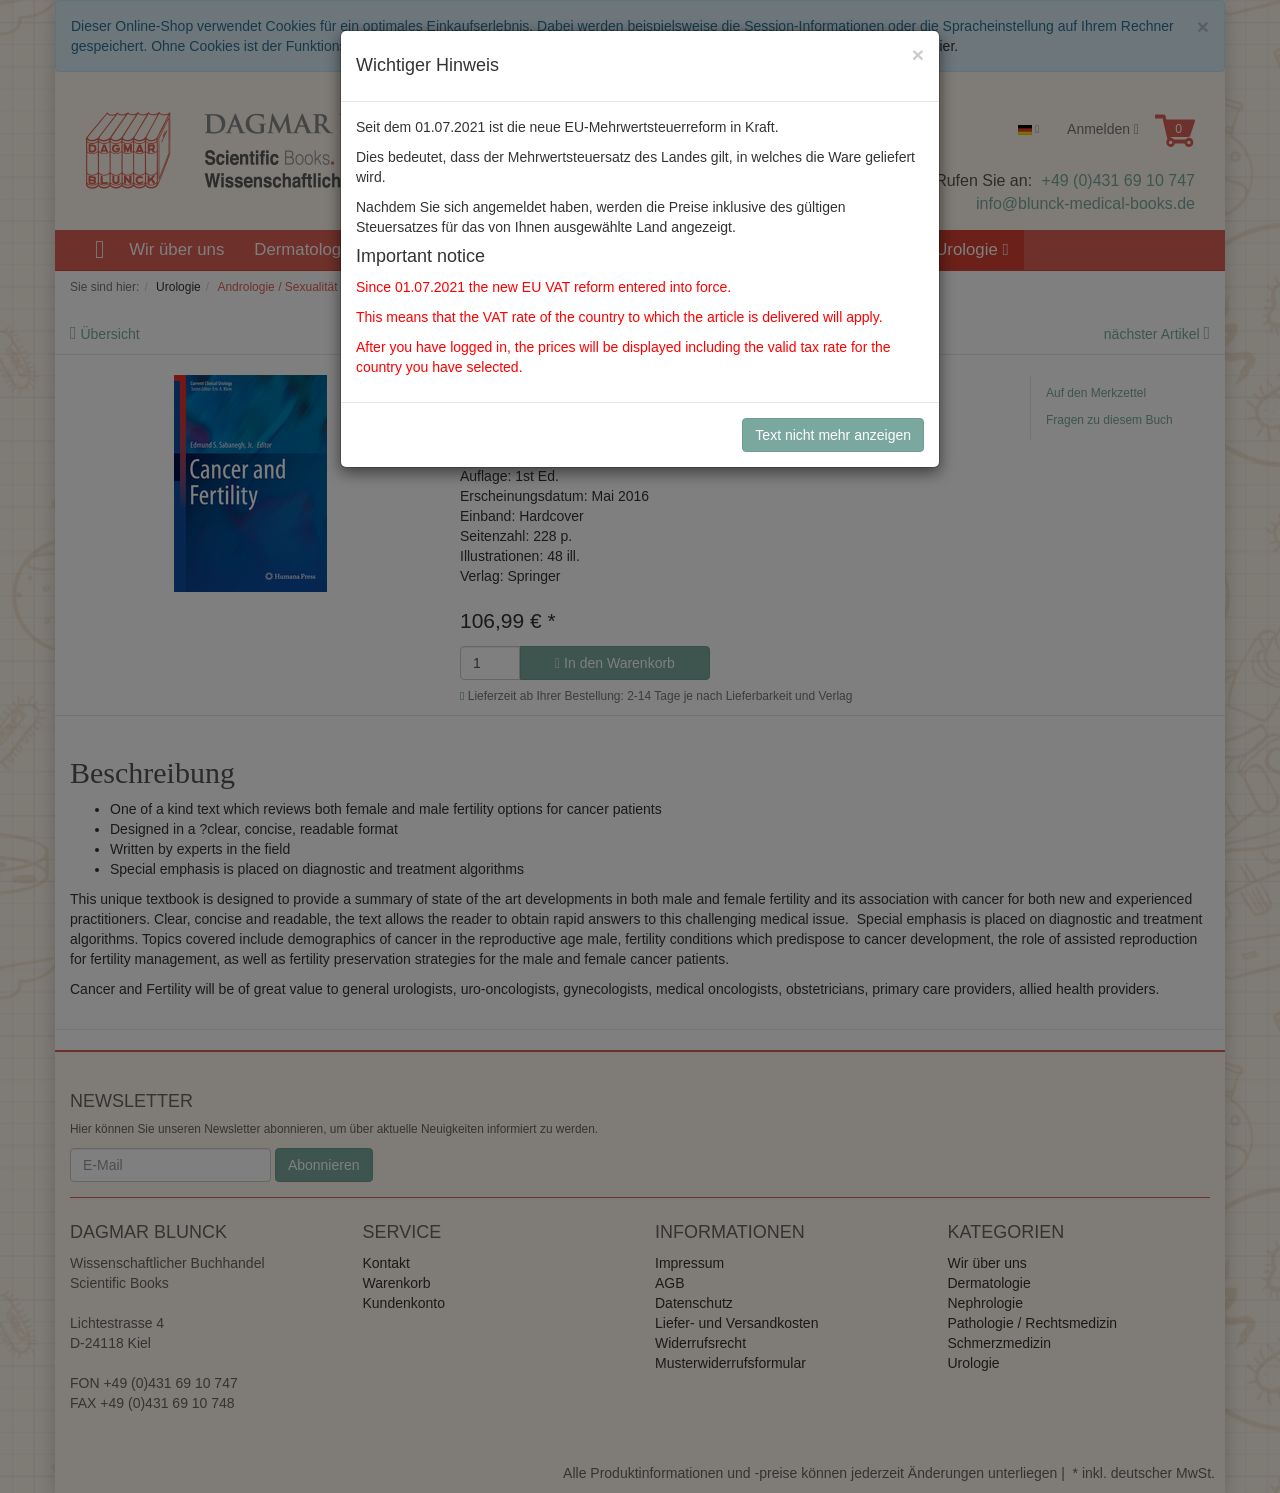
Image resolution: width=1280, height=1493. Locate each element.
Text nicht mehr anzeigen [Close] (833, 435)
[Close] (918, 54)
